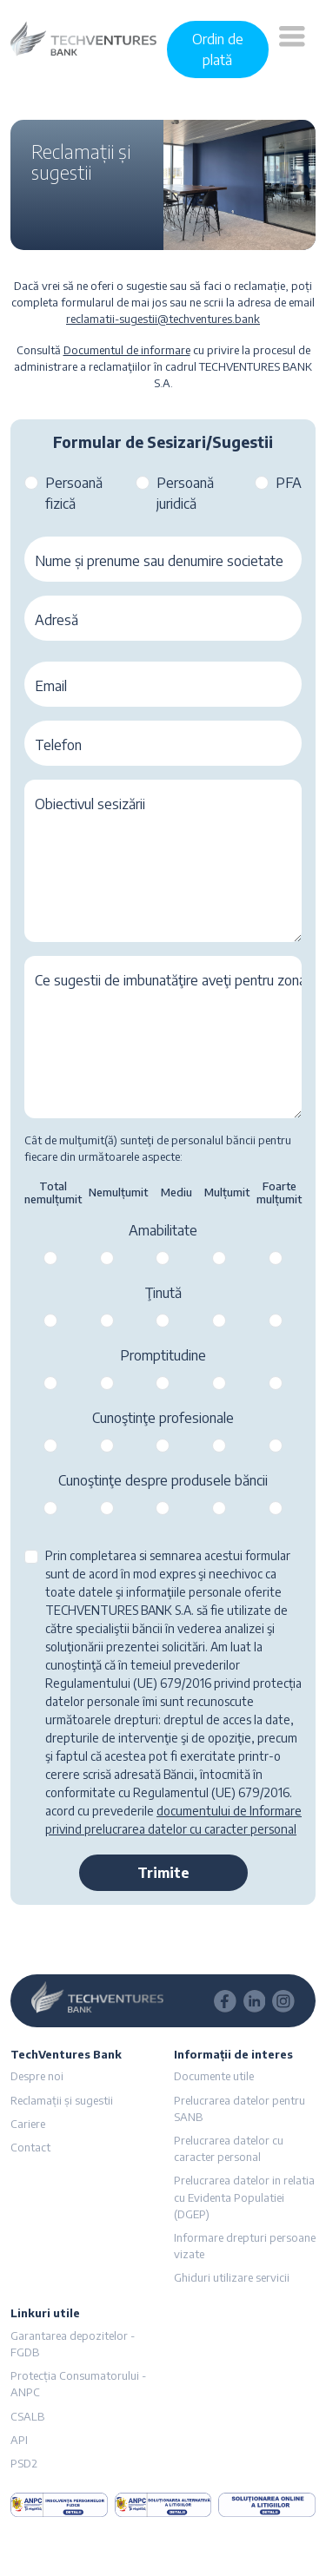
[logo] (83, 37)
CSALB (27, 2416)
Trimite (163, 1872)
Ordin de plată (217, 49)
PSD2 (23, 2463)
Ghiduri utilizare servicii (231, 2277)
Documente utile (214, 2076)
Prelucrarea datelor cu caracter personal (228, 2148)
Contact (30, 2147)
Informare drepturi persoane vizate (245, 2245)
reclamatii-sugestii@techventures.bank (163, 319)
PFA (289, 482)
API (19, 2440)
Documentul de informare (126, 350)
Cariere (27, 2124)
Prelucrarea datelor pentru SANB (239, 2108)
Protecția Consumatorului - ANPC (78, 2383)
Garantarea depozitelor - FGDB (72, 2344)
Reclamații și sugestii (61, 2100)
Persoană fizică (74, 493)
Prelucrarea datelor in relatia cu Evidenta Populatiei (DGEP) (244, 2196)
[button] (292, 49)
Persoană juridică (185, 493)
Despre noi (36, 2076)
